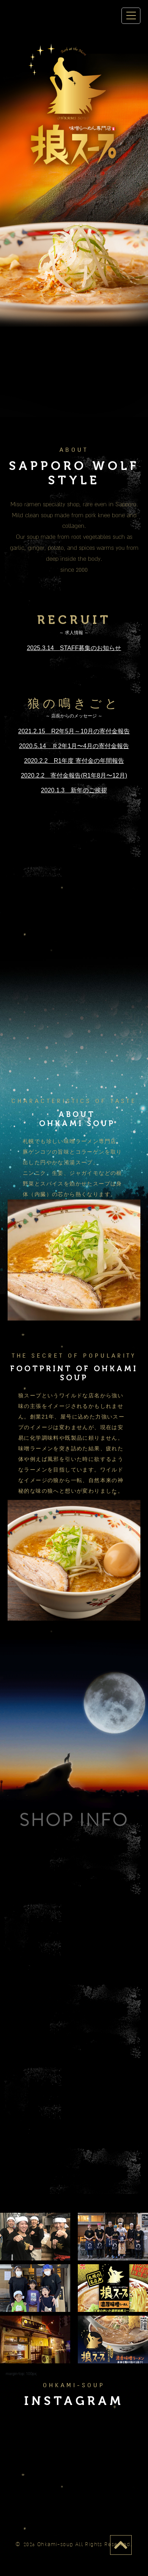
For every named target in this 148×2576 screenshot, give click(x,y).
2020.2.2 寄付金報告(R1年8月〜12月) (74, 775)
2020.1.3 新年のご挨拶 (74, 790)
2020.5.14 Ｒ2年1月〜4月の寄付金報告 (74, 746)
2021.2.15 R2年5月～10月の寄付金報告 (74, 731)
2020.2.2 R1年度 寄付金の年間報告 (74, 761)
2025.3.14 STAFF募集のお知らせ (74, 648)
